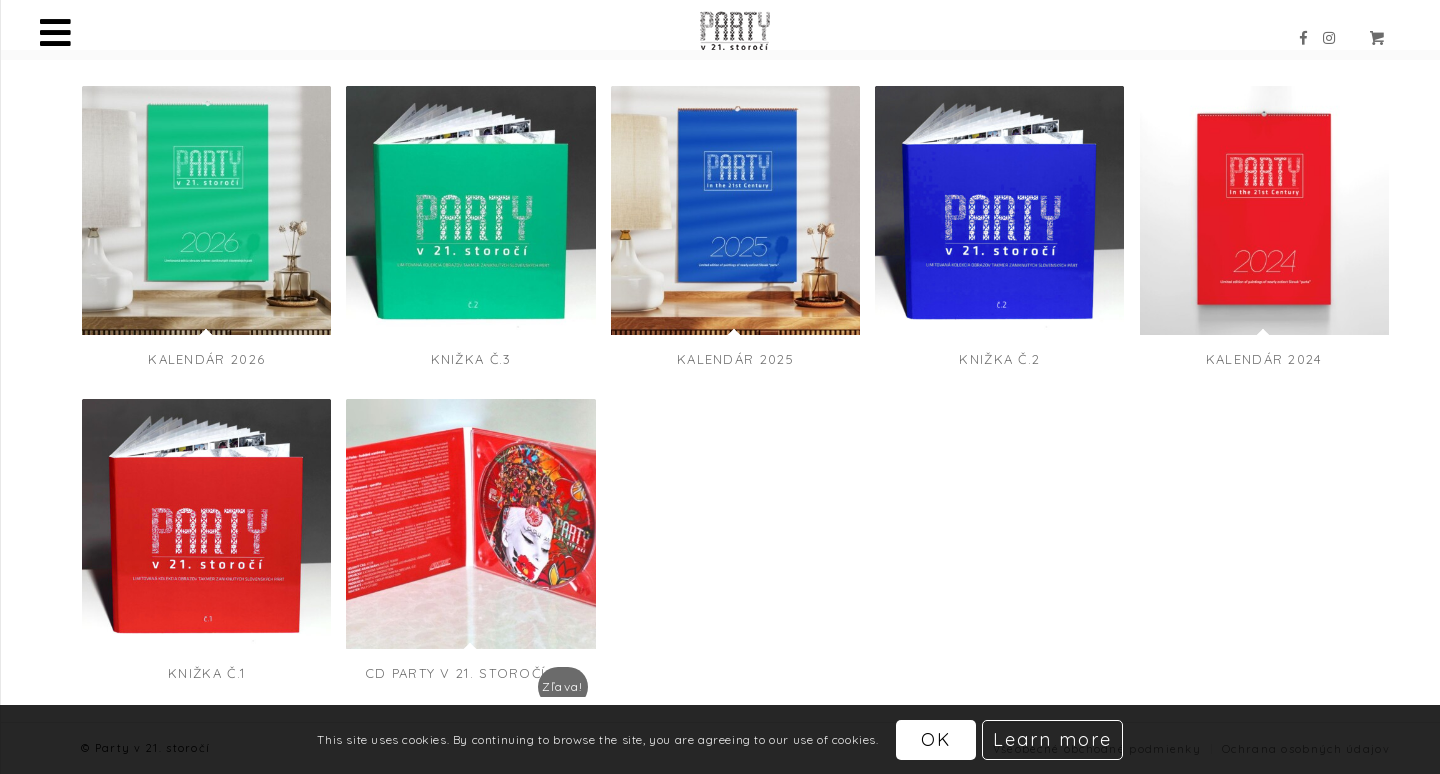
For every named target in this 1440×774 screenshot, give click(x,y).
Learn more (1052, 739)
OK (936, 739)
